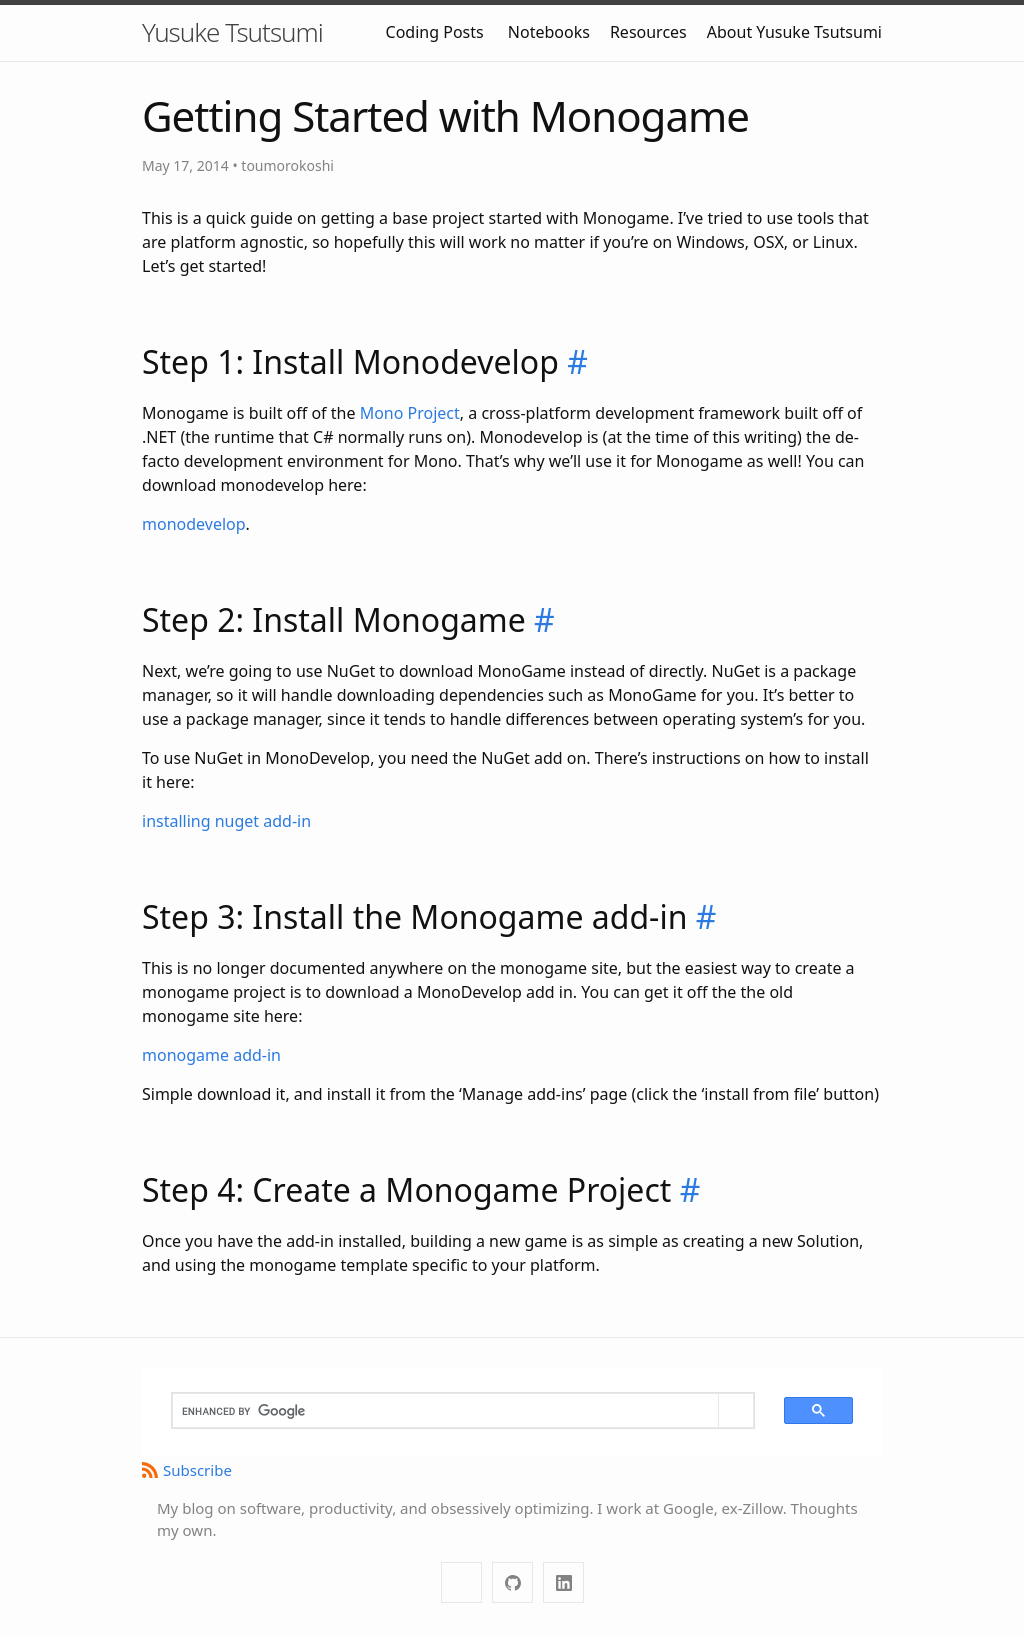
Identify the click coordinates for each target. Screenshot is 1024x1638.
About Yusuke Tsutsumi (794, 32)
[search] (445, 1411)
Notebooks (549, 32)
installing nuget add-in (226, 821)
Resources (648, 32)
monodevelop (194, 524)
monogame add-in (211, 1055)
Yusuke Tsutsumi (232, 32)
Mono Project (410, 413)
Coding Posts (435, 32)
